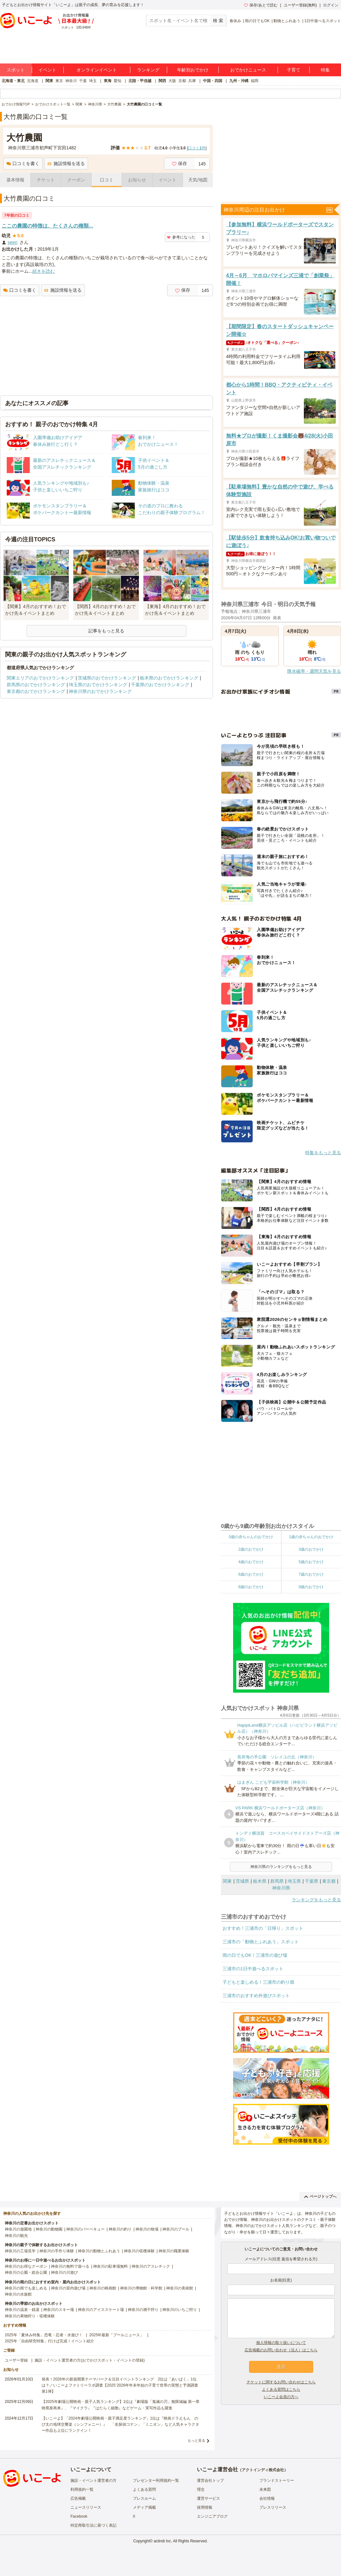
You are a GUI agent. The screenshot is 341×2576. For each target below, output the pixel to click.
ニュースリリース (85, 2507)
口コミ (106, 179)
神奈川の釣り (120, 2229)
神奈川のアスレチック (151, 2266)
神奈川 (71, 81)
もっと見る (196, 2440)
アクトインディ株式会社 (263, 2470)
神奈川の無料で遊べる (70, 2266)
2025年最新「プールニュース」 (116, 2335)
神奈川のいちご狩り (179, 2309)
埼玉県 (294, 1881)
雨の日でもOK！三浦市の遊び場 (255, 1955)
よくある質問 (144, 2489)
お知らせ (137, 179)
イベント (47, 69)
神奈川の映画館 (102, 2288)
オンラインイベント (97, 69)
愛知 (117, 81)
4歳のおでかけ (251, 1562)
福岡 (254, 81)
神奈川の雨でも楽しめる (26, 2288)
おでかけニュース (248, 69)
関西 (162, 81)
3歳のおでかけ (311, 1549)
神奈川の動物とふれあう (99, 2251)
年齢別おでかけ (192, 69)
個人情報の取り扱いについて (281, 2342)
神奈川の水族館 (18, 2294)
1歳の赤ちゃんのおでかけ (311, 1537)
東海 (107, 81)
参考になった (181, 237)
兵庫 (192, 81)
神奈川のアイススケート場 (101, 2309)
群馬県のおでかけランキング (36, 684)
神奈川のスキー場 (58, 2309)
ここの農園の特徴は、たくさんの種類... (47, 226)
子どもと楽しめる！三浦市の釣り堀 (258, 1982)
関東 (49, 81)
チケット (46, 179)
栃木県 (259, 1881)
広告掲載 (78, 2498)
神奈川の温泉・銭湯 (22, 2309)
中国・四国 (212, 81)
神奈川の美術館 (179, 2288)
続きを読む (43, 271)
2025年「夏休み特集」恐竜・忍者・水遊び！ (44, 2335)
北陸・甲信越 (139, 81)
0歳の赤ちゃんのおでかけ (251, 1537)
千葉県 (311, 1881)
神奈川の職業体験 (173, 2251)
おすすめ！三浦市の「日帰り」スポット (263, 1928)
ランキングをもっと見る (316, 1899)
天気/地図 (197, 179)
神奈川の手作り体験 (56, 2251)
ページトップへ (320, 2196)
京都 (182, 81)
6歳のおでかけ (251, 1574)
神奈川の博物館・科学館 (141, 2288)
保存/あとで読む (260, 5)
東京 (59, 81)
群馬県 (277, 1881)
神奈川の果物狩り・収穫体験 (30, 2316)
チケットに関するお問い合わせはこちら (281, 2382)
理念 (201, 2489)
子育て (293, 69)
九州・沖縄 (238, 81)
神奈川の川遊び (64, 2272)
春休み (235, 21)
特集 (325, 69)
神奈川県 (281, 1887)
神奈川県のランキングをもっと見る (281, 1866)
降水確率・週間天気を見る (314, 671)
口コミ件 (197, 148)
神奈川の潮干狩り (143, 2309)
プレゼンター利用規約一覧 (156, 2480)
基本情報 (15, 179)
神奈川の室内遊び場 (68, 2288)
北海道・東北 (13, 81)
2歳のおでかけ (251, 1549)
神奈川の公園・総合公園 (26, 2272)
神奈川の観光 (16, 2235)
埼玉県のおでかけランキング (98, 684)
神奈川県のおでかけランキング (100, 691)
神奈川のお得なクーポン (26, 2266)
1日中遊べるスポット (322, 21)
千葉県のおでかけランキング (160, 684)
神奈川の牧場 (146, 2229)
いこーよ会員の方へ (281, 2397)
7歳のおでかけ (311, 1574)
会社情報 (267, 2498)
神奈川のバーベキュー (85, 2229)
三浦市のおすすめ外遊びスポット (256, 1995)
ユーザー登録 (16, 2360)
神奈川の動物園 (49, 2229)
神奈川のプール (175, 2229)
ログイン (330, 5)
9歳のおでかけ (311, 1587)
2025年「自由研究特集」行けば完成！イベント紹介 (49, 2341)
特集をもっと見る (323, 1152)
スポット (16, 69)
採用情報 (204, 2507)
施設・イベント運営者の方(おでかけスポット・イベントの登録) (90, 2360)
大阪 (172, 81)
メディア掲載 (144, 2507)
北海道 (32, 81)
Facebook (78, 2516)
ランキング (148, 69)
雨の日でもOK (257, 21)
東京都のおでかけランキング (36, 691)
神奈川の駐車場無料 (110, 2266)
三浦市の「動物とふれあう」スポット (261, 1941)
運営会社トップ (210, 2480)
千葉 (83, 81)
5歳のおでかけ (311, 1562)
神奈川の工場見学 (20, 2251)
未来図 (265, 2489)
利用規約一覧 (81, 2489)
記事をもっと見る (106, 630)
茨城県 (242, 1881)
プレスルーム (144, 2498)
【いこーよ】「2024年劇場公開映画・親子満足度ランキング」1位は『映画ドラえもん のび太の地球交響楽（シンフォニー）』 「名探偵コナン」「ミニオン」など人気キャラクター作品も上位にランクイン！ (120, 2424)
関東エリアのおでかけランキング (40, 677)
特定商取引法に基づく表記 (93, 2525)
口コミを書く (22, 163)
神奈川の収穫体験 (139, 2251)
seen (12, 242)
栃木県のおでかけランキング (169, 677)
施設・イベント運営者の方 (93, 2480)
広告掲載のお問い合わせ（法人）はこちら (281, 2350)
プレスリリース (272, 2507)
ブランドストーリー (276, 2480)
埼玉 (93, 81)
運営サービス (208, 2498)
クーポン (76, 179)
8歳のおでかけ (251, 1587)
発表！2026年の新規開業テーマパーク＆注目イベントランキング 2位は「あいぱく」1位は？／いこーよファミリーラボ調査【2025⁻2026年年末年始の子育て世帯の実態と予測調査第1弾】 (120, 2385)
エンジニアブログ (212, 2516)
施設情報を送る (66, 163)
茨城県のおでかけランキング (107, 677)
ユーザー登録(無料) (300, 5)
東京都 (329, 1881)
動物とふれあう (286, 21)
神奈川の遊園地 (18, 2229)
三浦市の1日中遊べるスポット (253, 1968)
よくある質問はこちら (281, 2389)
